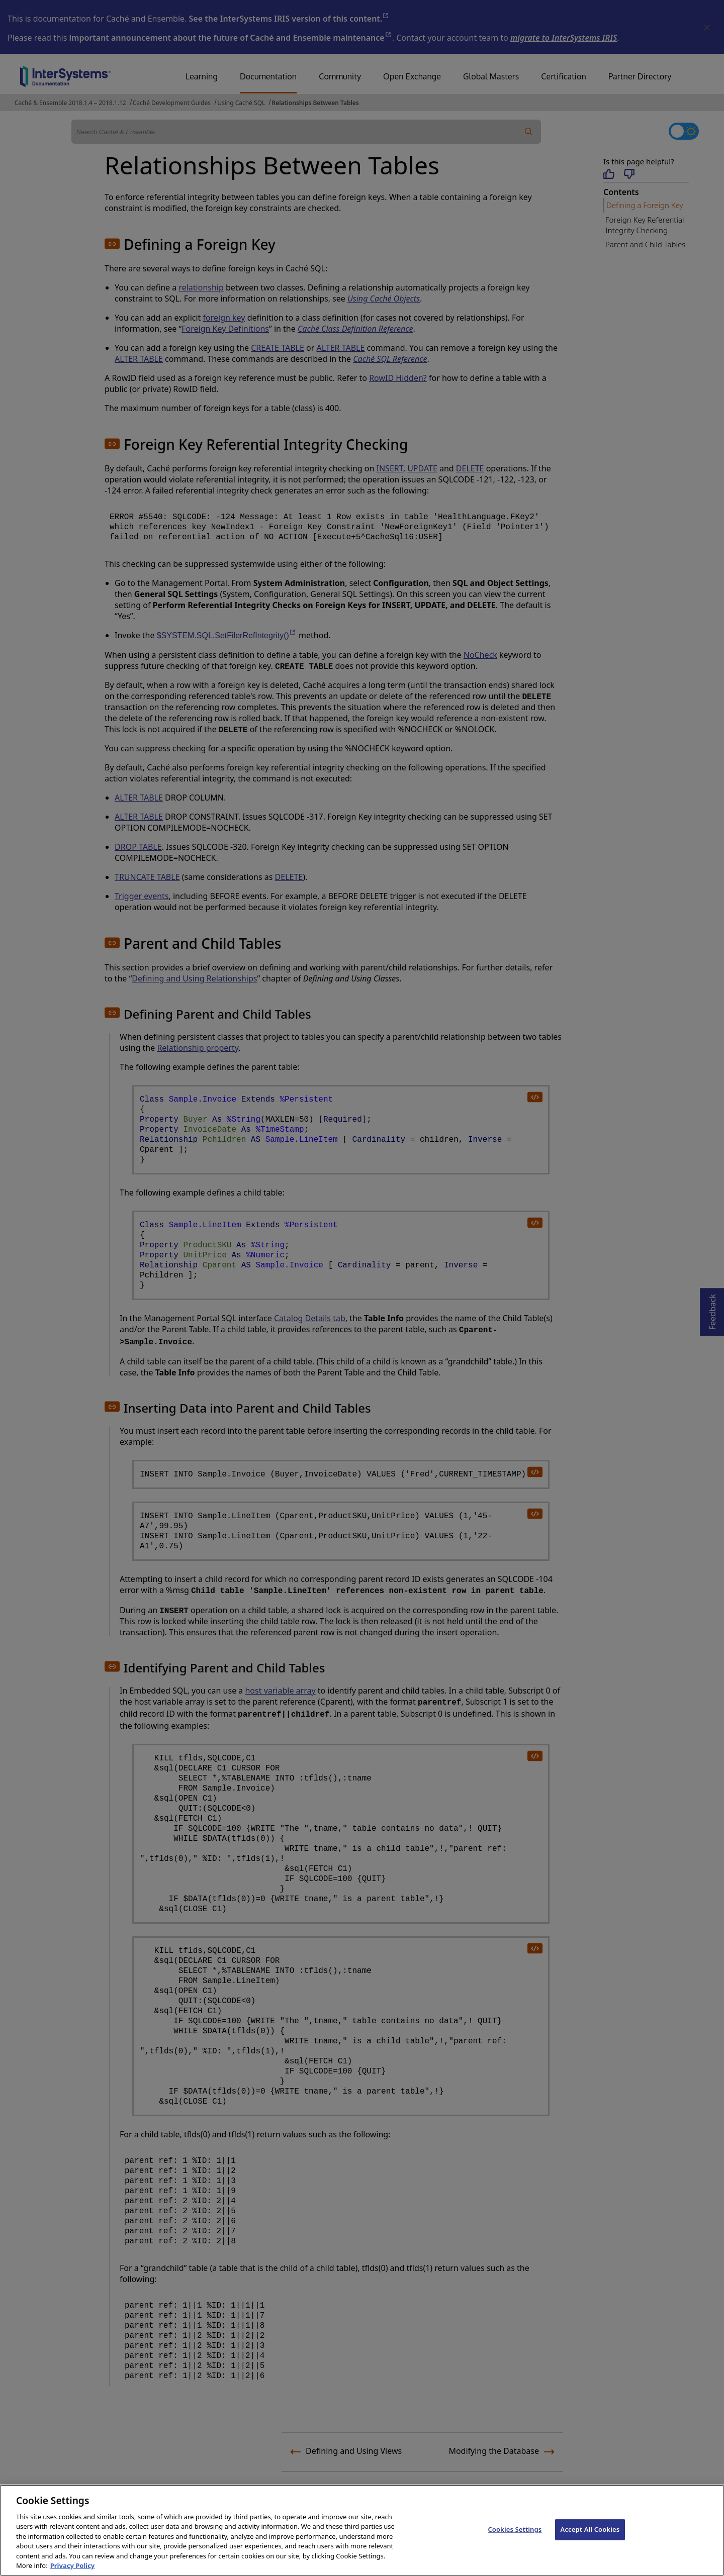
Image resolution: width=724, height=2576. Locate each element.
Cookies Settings (514, 2542)
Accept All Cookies (590, 2542)
